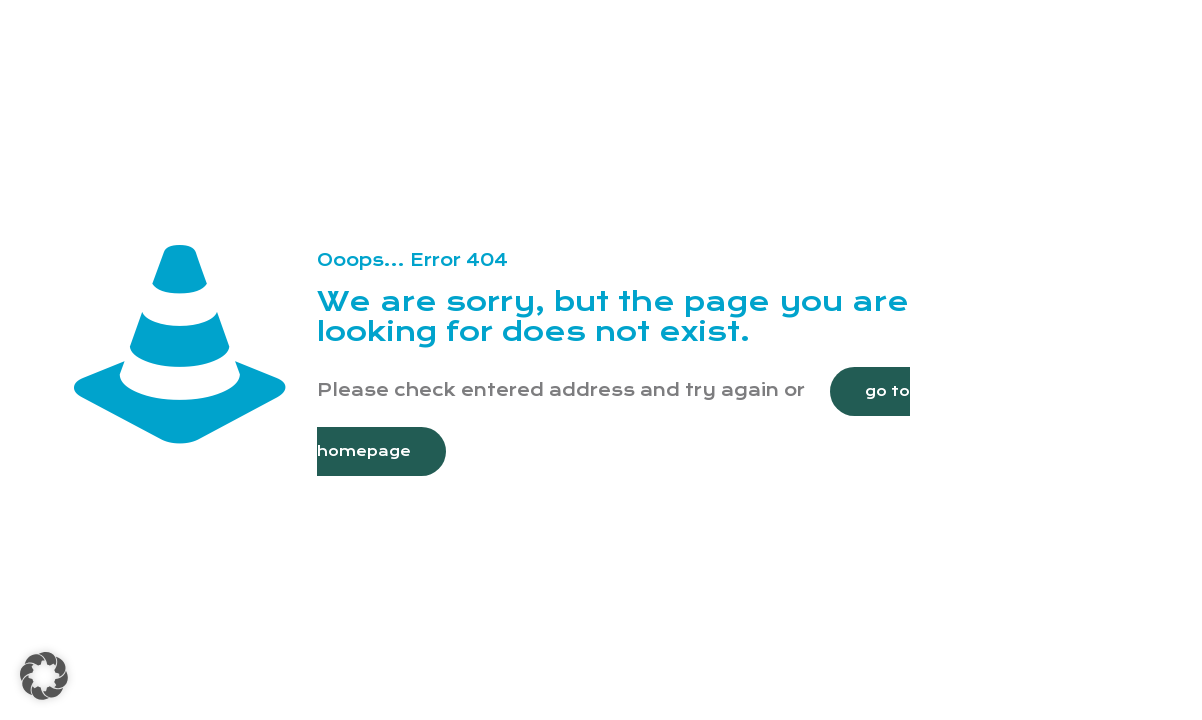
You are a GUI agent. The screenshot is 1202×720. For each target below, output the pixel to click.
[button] (44, 676)
